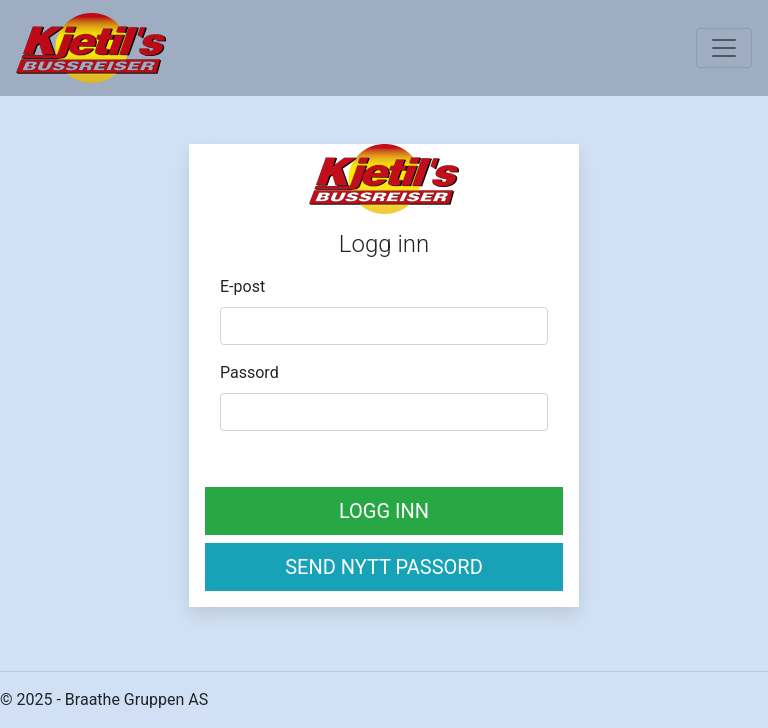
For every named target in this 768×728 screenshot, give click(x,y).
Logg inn (384, 511)
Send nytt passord (384, 567)
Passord (249, 372)
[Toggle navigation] (724, 48)
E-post (242, 286)
